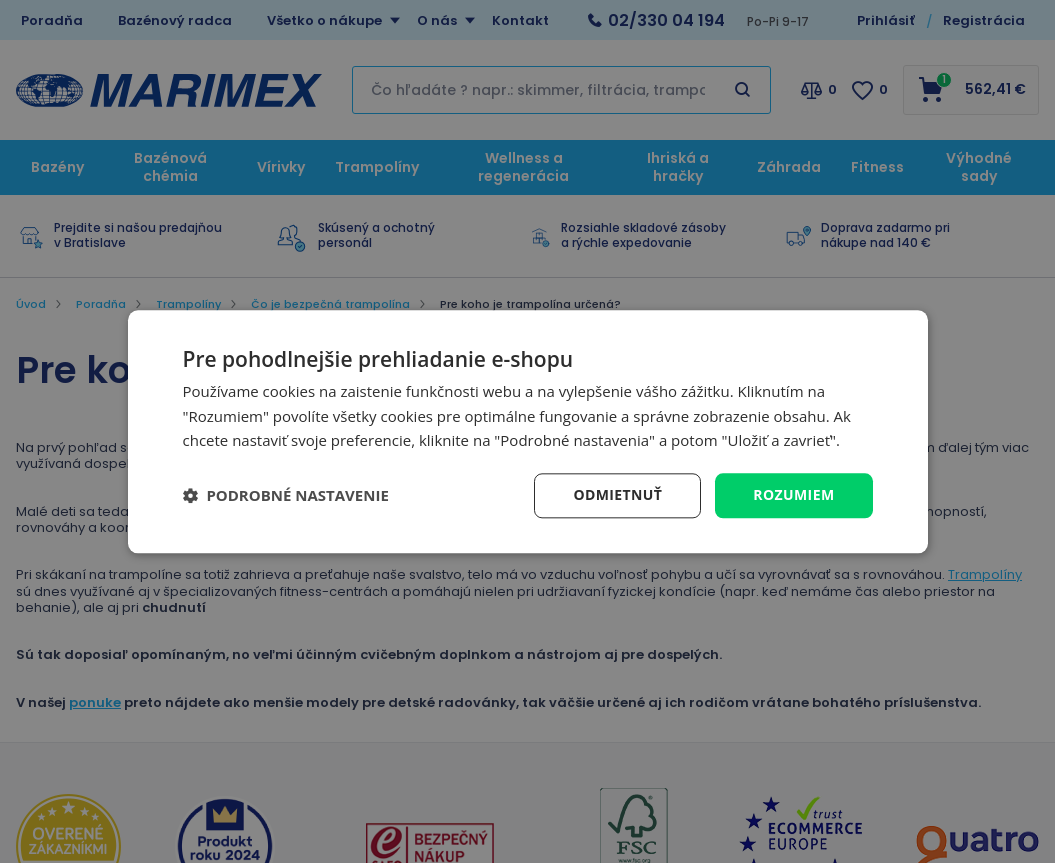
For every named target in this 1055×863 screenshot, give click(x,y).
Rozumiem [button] (793, 494)
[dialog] (528, 431)
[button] (286, 496)
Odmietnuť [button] (617, 494)
